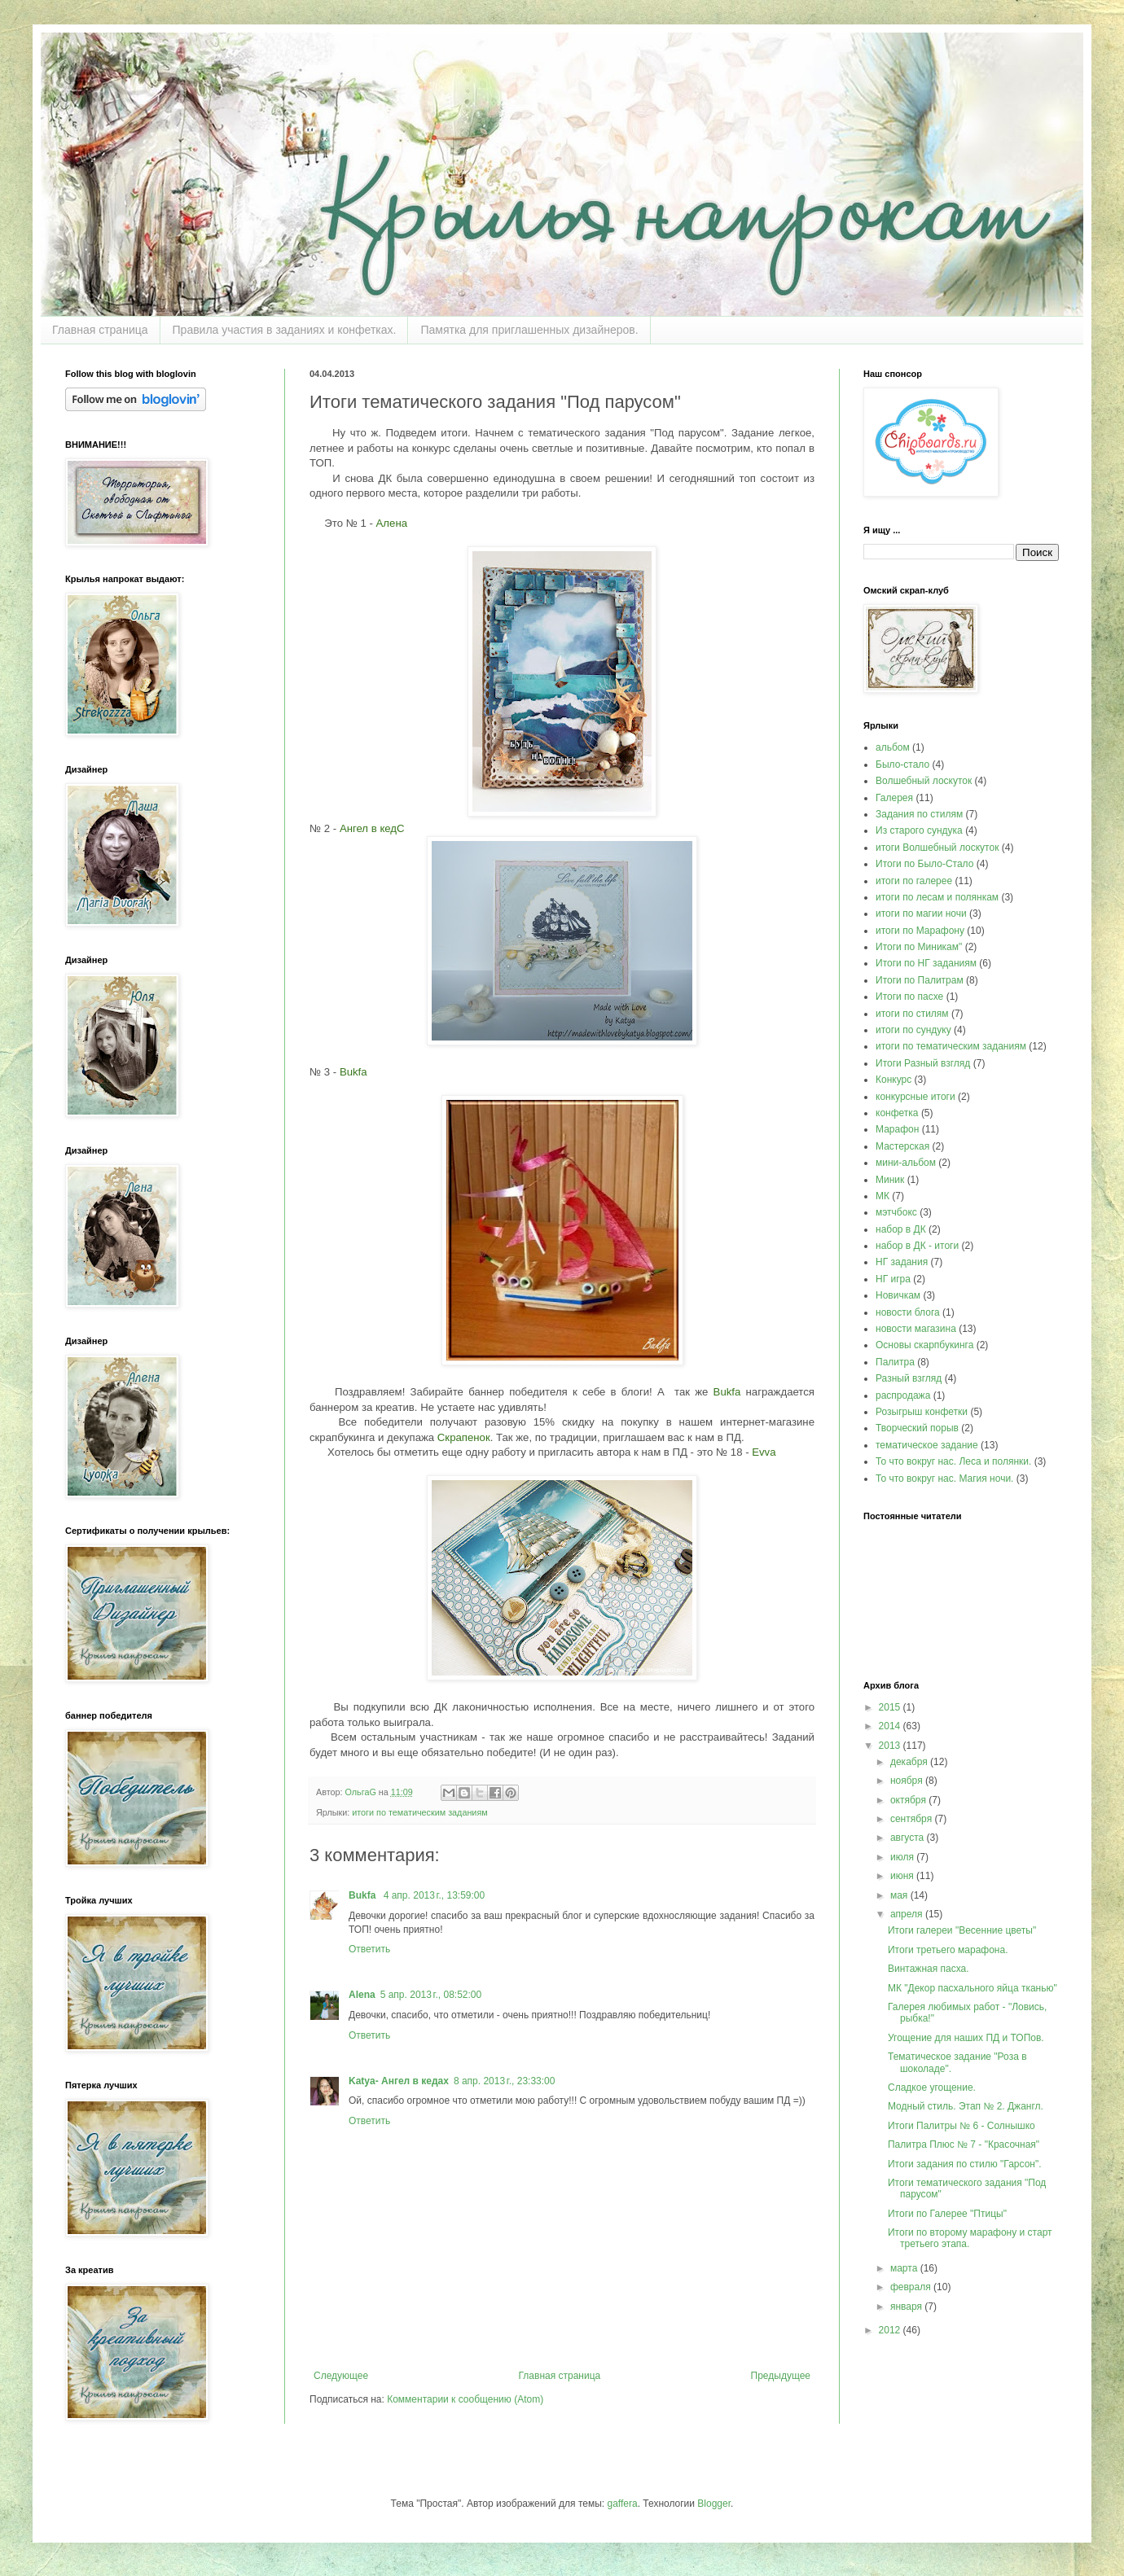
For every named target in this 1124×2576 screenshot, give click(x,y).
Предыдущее (780, 2375)
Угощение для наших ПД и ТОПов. (966, 2038)
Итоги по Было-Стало (924, 864)
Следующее (341, 2375)
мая (900, 1895)
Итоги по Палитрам (920, 980)
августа (908, 1837)
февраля (911, 2287)
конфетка (897, 1113)
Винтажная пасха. (928, 1968)
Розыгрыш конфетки (922, 1411)
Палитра (895, 1362)
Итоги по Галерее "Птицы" (947, 2213)
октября (909, 1800)
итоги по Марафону (920, 930)
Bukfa (364, 1895)
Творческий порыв (917, 1428)
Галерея (894, 798)
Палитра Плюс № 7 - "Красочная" (963, 2144)
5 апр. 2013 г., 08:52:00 (431, 1994)
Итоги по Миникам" (919, 947)
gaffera (622, 2503)
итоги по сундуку (913, 1030)
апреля (907, 1914)
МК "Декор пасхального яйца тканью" (972, 1988)
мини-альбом (906, 1162)
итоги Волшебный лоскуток (937, 847)
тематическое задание (927, 1445)
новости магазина (916, 1328)
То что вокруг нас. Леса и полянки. (953, 1461)
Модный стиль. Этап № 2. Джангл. (965, 2106)
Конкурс (893, 1079)
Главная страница (100, 329)
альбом (893, 747)
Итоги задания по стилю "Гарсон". (965, 2164)
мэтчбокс (896, 1212)
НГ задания (902, 1262)
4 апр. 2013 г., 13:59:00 (434, 1895)
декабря (910, 1762)
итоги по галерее (914, 881)
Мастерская (902, 1146)
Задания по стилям (919, 814)
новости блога (908, 1312)
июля (903, 1857)
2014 (891, 1726)
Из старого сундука (919, 830)
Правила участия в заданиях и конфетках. (285, 329)
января (907, 2306)
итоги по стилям (912, 1013)
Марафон (897, 1129)
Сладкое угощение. (932, 2087)
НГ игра (893, 1279)
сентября (912, 1819)
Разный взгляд (909, 1378)
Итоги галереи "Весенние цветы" (962, 1930)
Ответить (369, 1949)
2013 (891, 1745)
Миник (890, 1179)
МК (882, 1196)
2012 (891, 2330)
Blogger (714, 2503)
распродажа (903, 1395)
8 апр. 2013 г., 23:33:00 (504, 2081)
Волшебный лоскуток (924, 780)
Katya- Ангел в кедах (399, 2081)
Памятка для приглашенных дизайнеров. (529, 329)
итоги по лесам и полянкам (937, 897)
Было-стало (902, 764)
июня (903, 1876)
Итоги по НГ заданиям (926, 963)
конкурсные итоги (915, 1096)
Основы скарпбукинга (924, 1345)
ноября (907, 1780)
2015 (891, 1707)
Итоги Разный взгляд (923, 1063)
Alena (362, 1994)
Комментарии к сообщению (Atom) (465, 2399)
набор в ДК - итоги (917, 1245)
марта (905, 2268)
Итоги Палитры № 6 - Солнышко (961, 2125)
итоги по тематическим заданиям (419, 1812)
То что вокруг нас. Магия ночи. (944, 1478)
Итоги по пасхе (909, 996)
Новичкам (898, 1295)
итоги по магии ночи (921, 913)
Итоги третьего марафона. (948, 1950)
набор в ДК (901, 1229)
